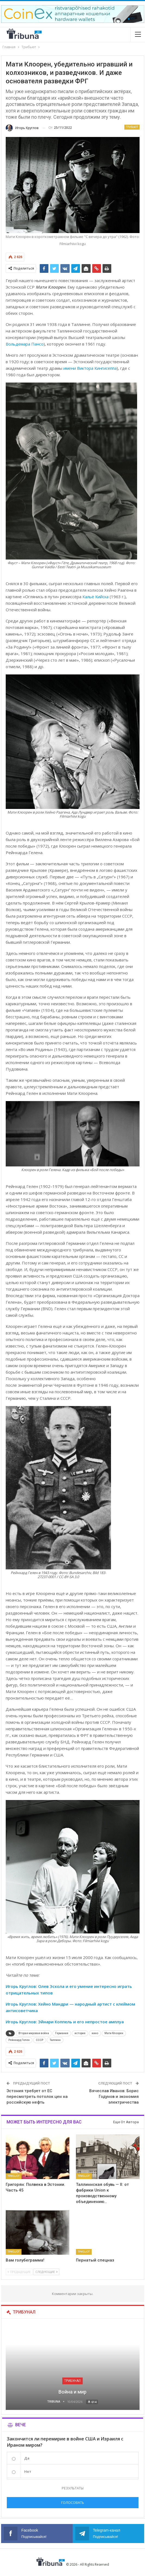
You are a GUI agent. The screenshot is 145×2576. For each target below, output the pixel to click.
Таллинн (55, 2040)
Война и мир (72, 2392)
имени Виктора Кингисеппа (90, 368)
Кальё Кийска (95, 596)
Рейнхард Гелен (19, 2040)
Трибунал (72, 2381)
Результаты (73, 2488)
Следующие (46, 2272)
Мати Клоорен (113, 2033)
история (80, 2033)
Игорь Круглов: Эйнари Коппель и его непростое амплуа (65, 2021)
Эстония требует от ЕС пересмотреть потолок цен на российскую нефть (37, 2096)
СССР (39, 2040)
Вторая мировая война (33, 2033)
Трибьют (132, 127)
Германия (61, 2033)
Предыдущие (19, 2272)
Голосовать (72, 2502)
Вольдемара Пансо (25, 344)
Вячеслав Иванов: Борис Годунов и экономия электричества (114, 2096)
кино (95, 2033)
